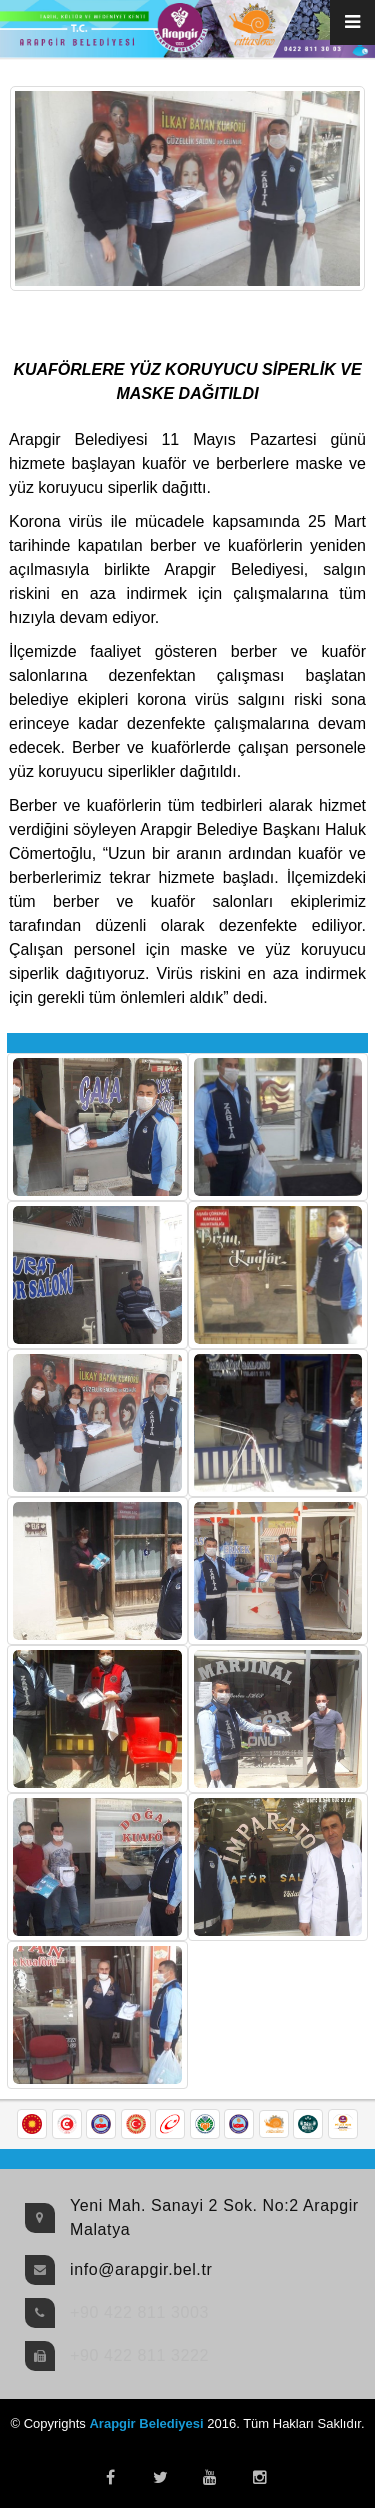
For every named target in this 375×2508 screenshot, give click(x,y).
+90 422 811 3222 (139, 2355)
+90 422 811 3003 (139, 2312)
